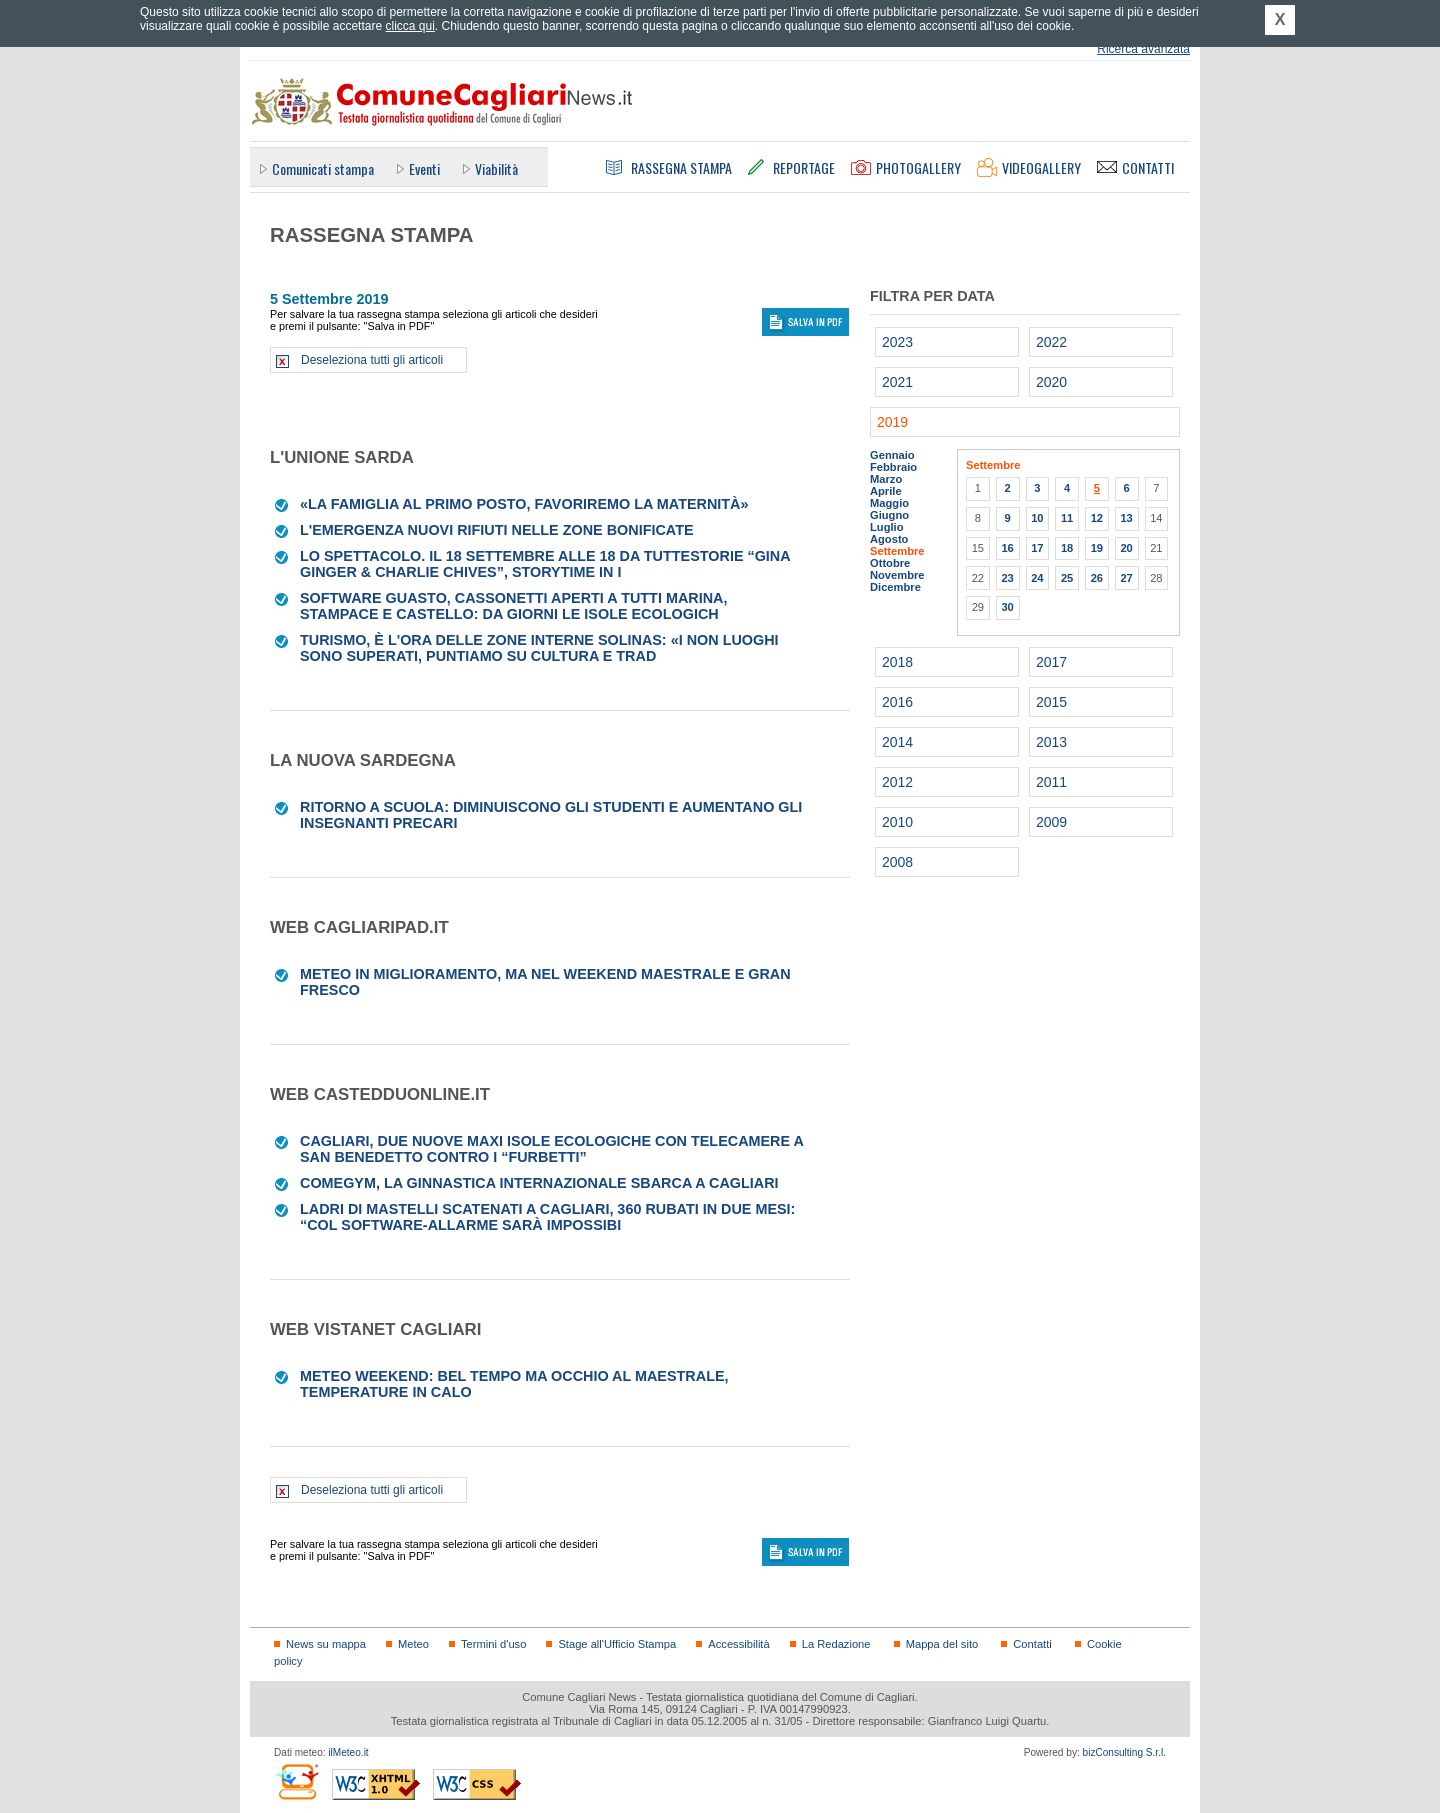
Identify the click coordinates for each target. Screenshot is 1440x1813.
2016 (897, 702)
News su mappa (326, 1644)
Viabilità (496, 168)
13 (1126, 518)
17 (1037, 548)
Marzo (886, 479)
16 (1007, 548)
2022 (1051, 342)
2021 (897, 382)
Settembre (897, 551)
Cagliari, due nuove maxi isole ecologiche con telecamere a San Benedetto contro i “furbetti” (551, 1149)
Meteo (413, 1644)
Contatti (1032, 1644)
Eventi (424, 168)
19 (1097, 548)
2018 (897, 662)
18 (1067, 548)
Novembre (897, 575)
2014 (897, 742)
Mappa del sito (942, 1644)
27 (1126, 578)
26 (1097, 578)
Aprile (886, 491)
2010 (897, 822)
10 (1037, 518)
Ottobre (890, 563)
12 (1097, 518)
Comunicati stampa (323, 168)
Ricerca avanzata (1143, 49)
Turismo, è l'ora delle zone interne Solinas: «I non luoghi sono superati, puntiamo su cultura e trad (539, 648)
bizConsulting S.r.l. (1124, 1752)
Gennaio (892, 455)
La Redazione (836, 1644)
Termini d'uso (493, 1644)
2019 (892, 422)
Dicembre (895, 587)
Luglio (886, 527)
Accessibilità (738, 1644)
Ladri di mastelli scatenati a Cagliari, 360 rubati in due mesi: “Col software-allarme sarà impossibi (547, 1217)
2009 (1051, 822)
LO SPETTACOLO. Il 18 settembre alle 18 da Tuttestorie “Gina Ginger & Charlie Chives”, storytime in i (545, 564)
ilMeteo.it (348, 1752)
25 (1067, 578)
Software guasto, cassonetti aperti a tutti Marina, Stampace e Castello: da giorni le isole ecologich (513, 606)
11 (1067, 518)
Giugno (889, 515)
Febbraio (893, 467)
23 (1007, 578)
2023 (897, 342)
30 (1007, 607)
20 (1126, 548)
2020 (1051, 382)
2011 (1051, 782)
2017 (1051, 662)
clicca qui (409, 26)
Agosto (889, 539)
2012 (897, 782)
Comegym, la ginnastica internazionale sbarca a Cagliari (539, 1183)
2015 (1051, 702)
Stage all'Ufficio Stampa (617, 1644)
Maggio (889, 503)
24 (1037, 578)
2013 (1051, 742)
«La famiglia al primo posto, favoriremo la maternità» (524, 504)
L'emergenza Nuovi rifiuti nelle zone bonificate (497, 530)
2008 (897, 862)
